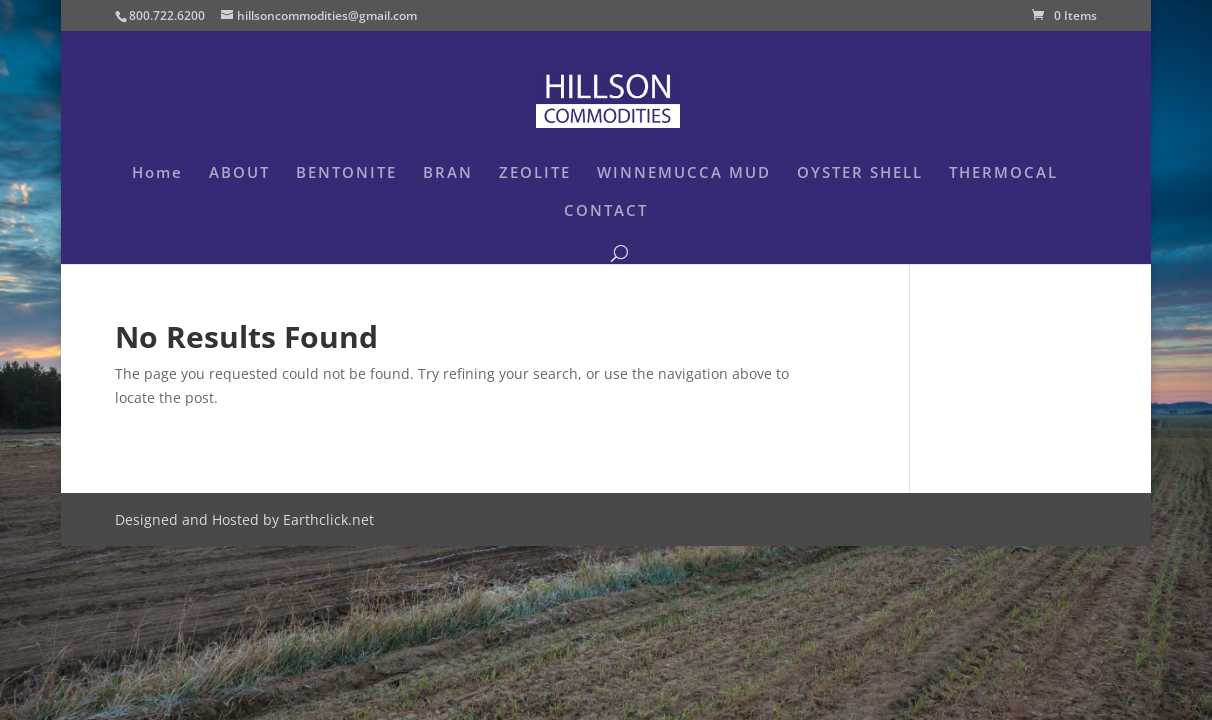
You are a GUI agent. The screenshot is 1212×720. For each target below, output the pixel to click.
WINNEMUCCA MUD (684, 173)
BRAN (448, 173)
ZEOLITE (535, 173)
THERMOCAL (1003, 173)
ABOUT (239, 173)
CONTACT (606, 211)
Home (157, 173)
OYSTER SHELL (860, 173)
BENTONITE (346, 173)
